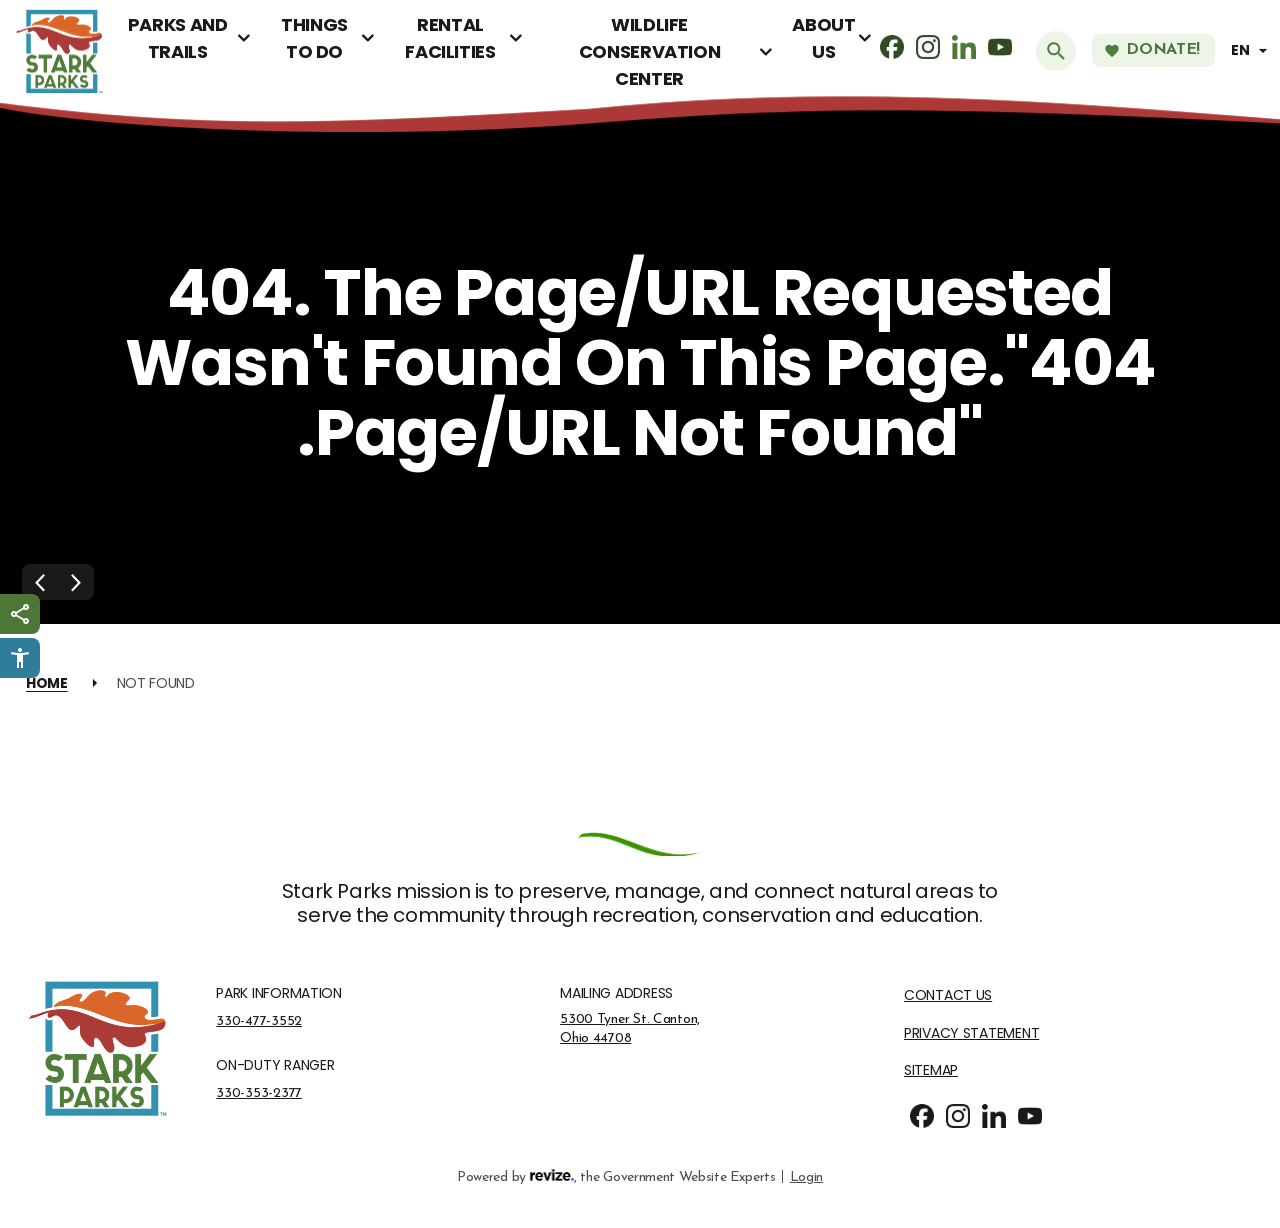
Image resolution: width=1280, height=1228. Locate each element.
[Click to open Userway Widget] (20, 658)
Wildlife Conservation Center (650, 51)
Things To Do (314, 38)
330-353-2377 (259, 1093)
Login (806, 1175)
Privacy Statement (971, 1033)
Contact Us (948, 995)
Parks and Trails (178, 38)
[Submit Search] (1056, 51)
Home (47, 683)
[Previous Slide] (40, 582)
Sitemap (931, 1070)
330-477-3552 (259, 1021)
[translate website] (1252, 50)
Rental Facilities (450, 38)
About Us (823, 38)
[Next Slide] (76, 582)
